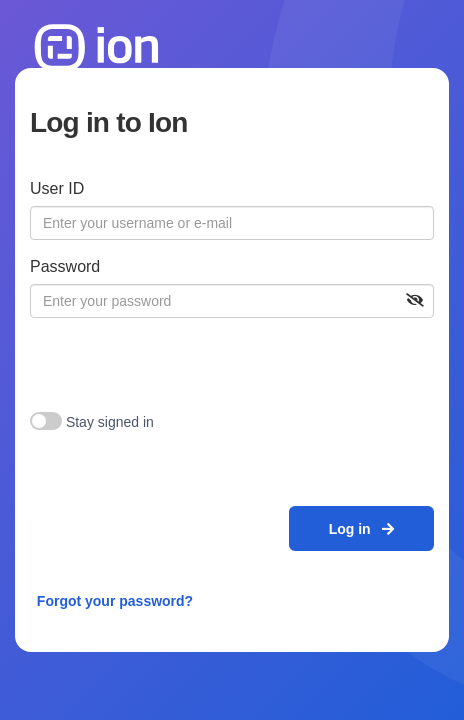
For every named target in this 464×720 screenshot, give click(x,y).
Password (65, 266)
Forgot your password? (115, 601)
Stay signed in (110, 422)
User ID (57, 188)
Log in (362, 529)
